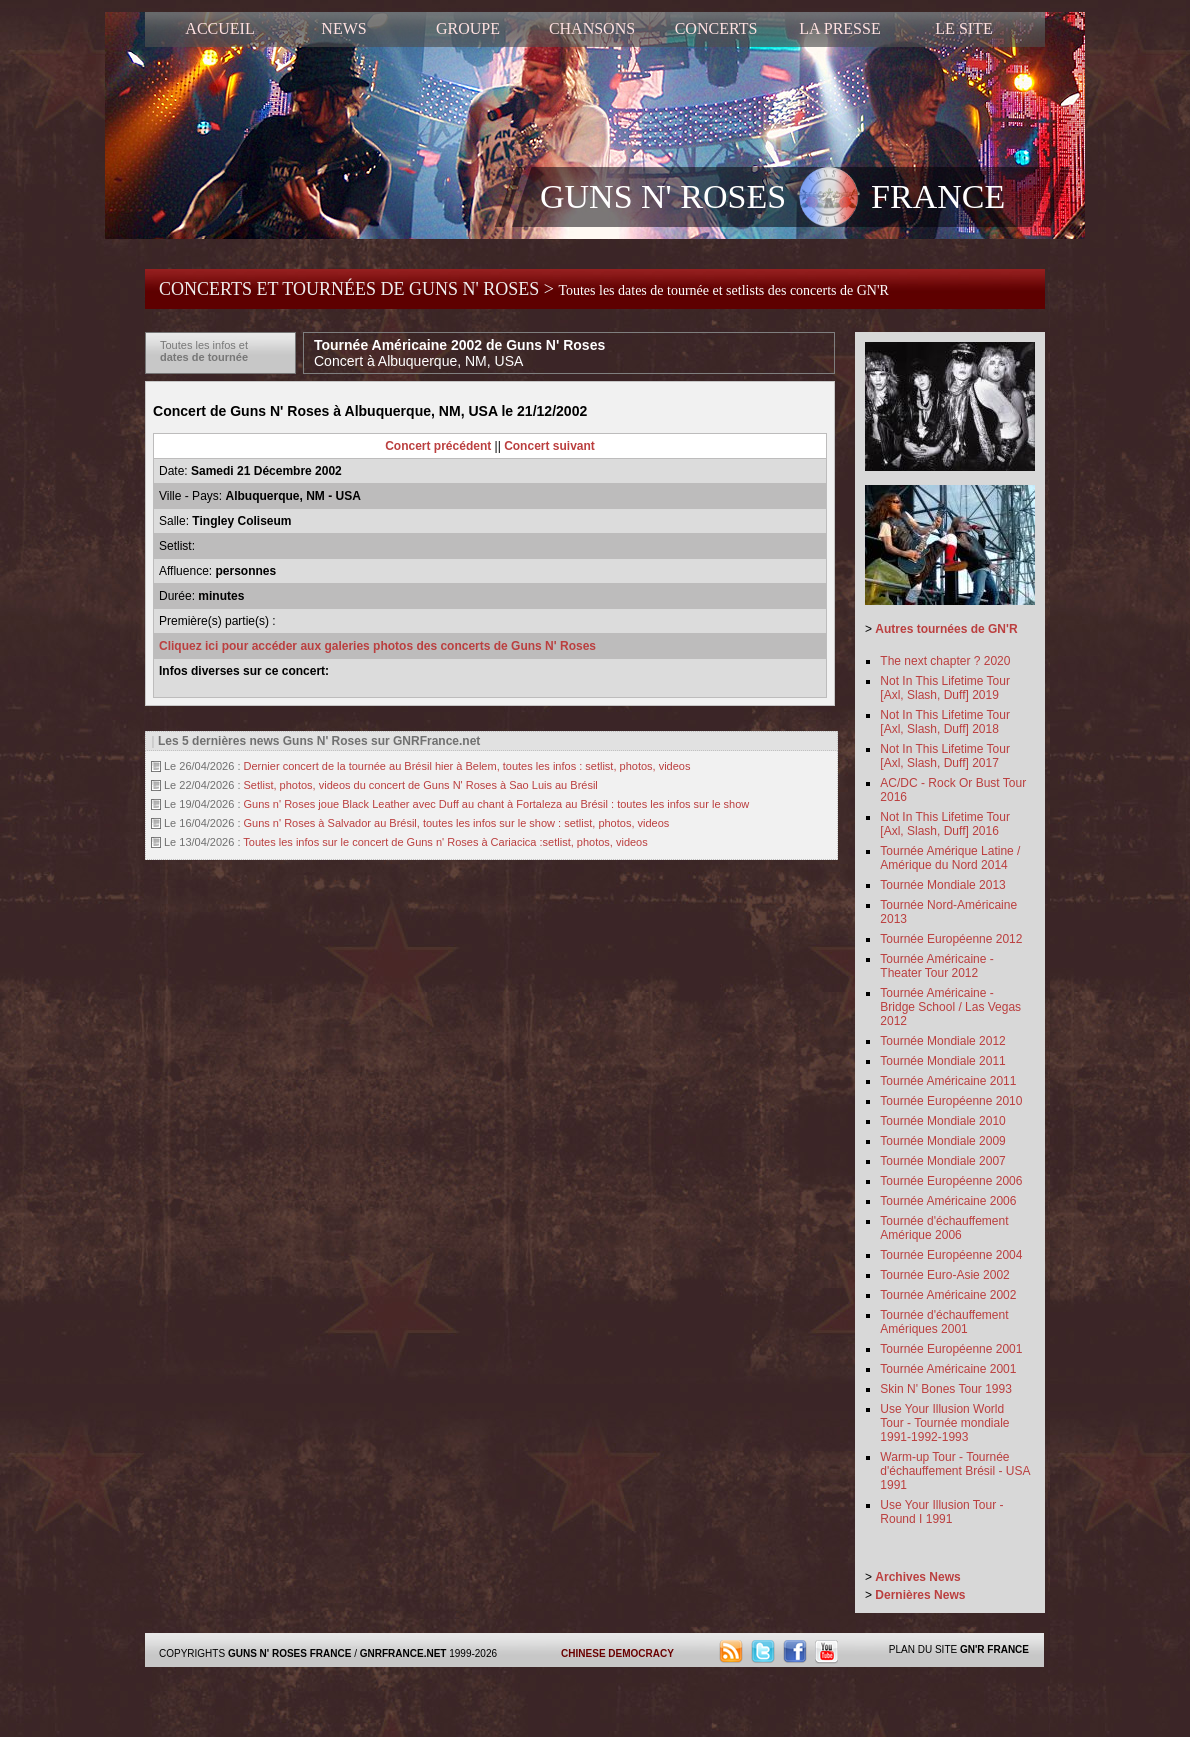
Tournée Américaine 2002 (948, 1295)
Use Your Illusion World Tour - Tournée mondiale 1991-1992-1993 (944, 1423)
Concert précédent (438, 446)
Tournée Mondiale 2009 (942, 1141)
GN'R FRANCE (994, 1649)
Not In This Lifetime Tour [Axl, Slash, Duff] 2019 (945, 688)
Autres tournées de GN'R (946, 629)
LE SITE (963, 28)
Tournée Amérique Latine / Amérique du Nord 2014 (950, 858)
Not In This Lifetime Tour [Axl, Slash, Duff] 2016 (945, 824)
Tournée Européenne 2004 (951, 1255)
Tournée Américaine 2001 (948, 1369)
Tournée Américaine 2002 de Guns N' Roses (459, 353)
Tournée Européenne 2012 (951, 939)
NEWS (343, 28)
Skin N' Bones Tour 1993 (945, 1389)
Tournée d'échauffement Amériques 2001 (944, 1322)
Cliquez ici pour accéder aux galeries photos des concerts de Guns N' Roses (377, 646)
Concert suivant (549, 446)
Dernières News (920, 1595)
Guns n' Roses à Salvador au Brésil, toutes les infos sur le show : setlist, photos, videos (457, 823)
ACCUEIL (219, 28)
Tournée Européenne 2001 (951, 1349)
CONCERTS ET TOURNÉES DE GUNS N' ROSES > (524, 289)
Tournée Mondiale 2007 (942, 1161)
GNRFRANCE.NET (403, 1653)
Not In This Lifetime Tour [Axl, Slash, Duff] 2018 (945, 722)
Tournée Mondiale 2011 (942, 1061)
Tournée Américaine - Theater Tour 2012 (936, 966)
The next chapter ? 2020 (945, 661)
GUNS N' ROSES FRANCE (772, 199)
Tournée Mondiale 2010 (942, 1121)
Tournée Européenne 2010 (951, 1101)
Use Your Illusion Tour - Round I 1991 (941, 1512)
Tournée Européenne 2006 (951, 1181)
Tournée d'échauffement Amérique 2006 (944, 1228)
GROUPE (468, 28)
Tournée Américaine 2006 (948, 1201)
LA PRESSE (839, 28)
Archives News (917, 1577)
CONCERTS (716, 28)
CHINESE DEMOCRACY (617, 1653)
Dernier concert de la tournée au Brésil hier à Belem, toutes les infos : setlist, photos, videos (467, 766)
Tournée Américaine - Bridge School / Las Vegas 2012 (950, 1007)
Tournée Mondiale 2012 (942, 1041)
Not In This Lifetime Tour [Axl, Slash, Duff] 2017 (945, 756)
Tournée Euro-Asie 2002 (944, 1275)
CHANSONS (592, 28)
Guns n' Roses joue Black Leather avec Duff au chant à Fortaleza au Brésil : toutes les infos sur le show (497, 804)
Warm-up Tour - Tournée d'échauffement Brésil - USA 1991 (954, 1471)
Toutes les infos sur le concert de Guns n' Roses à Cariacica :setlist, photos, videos (445, 842)
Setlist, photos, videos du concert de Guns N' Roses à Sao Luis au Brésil (421, 785)
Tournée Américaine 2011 (948, 1081)
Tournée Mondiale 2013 (942, 885)
